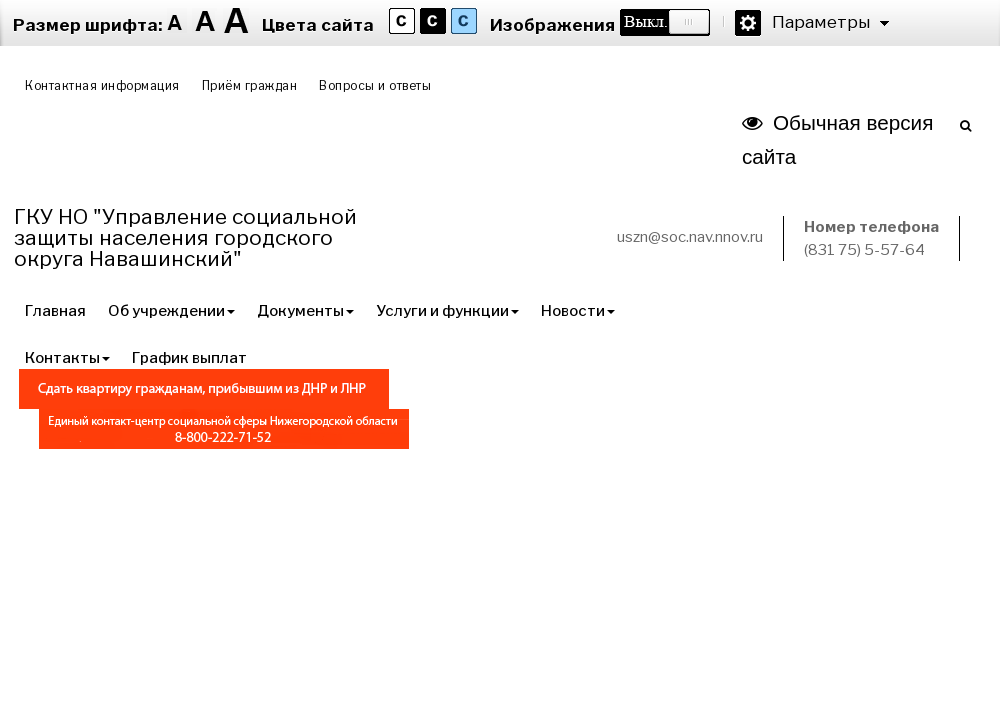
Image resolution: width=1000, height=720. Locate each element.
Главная (55, 311)
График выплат (189, 358)
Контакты (67, 358)
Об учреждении (171, 311)
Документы (305, 311)
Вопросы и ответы (375, 85)
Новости (578, 311)
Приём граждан (250, 85)
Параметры (821, 22)
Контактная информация (102, 85)
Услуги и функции (447, 311)
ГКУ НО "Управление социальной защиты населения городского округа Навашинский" (185, 237)
